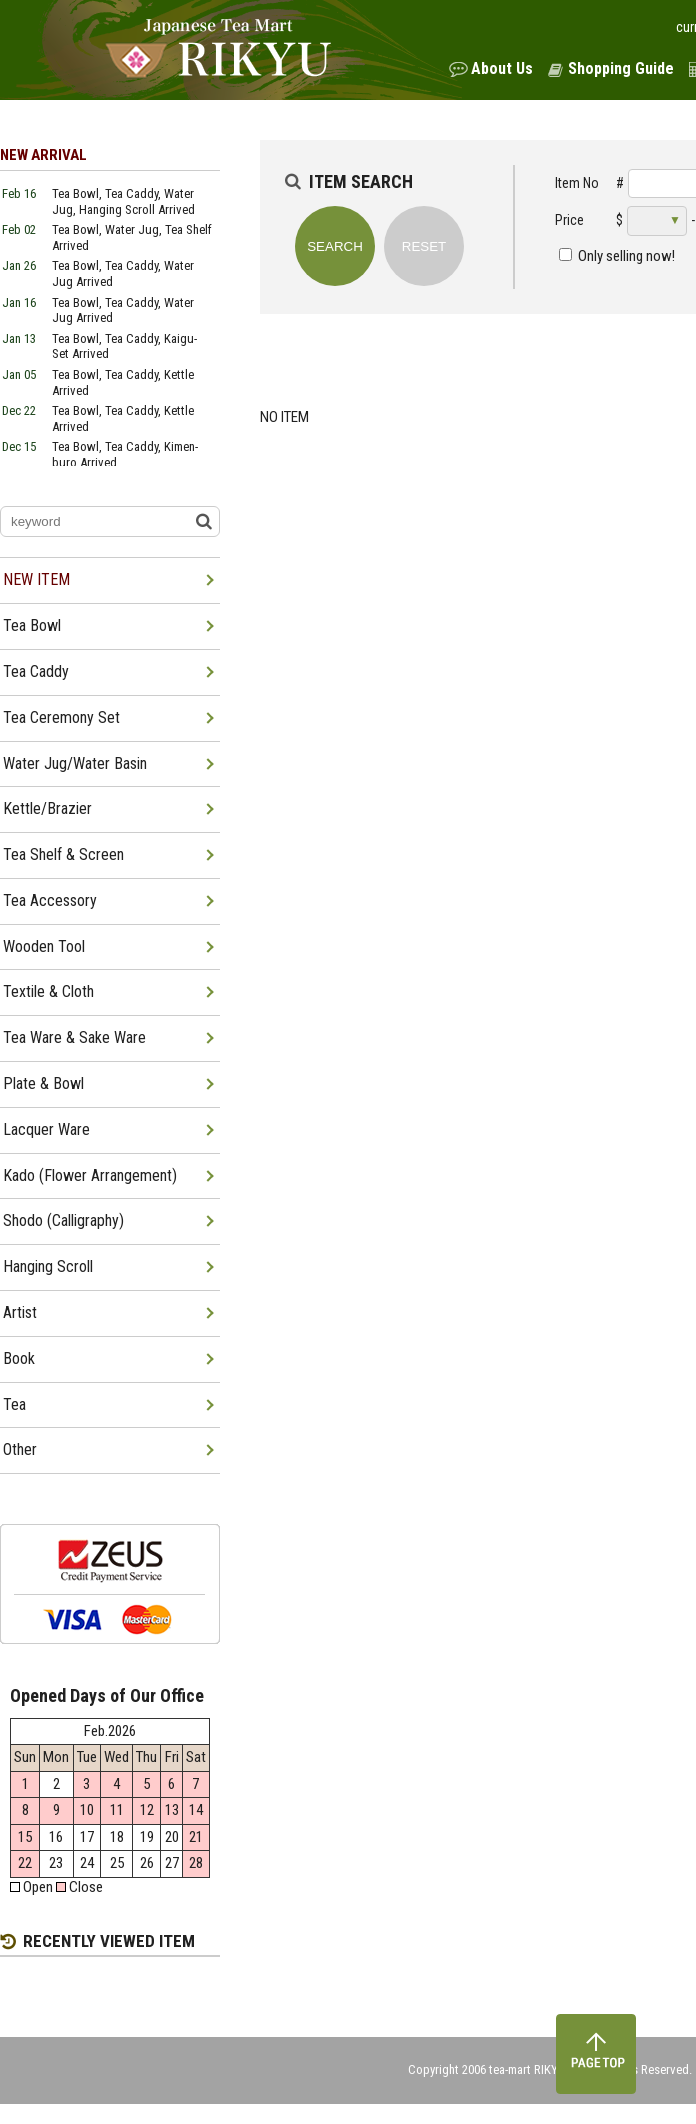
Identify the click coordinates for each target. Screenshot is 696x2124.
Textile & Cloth (48, 991)
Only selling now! (626, 256)
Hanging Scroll (48, 1266)
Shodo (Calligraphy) (63, 1220)
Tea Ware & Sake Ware (74, 1037)
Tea (14, 1404)
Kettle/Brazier (47, 808)
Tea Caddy (36, 671)
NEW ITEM (36, 579)
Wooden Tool (44, 946)
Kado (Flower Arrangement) (90, 1175)
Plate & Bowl (43, 1083)
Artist (20, 1312)
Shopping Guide (621, 68)
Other (20, 1449)
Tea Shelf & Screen (63, 854)
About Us (502, 68)
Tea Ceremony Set (61, 717)
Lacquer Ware (46, 1129)
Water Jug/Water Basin (75, 763)
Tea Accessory (50, 900)
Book (19, 1358)
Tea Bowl (32, 625)
